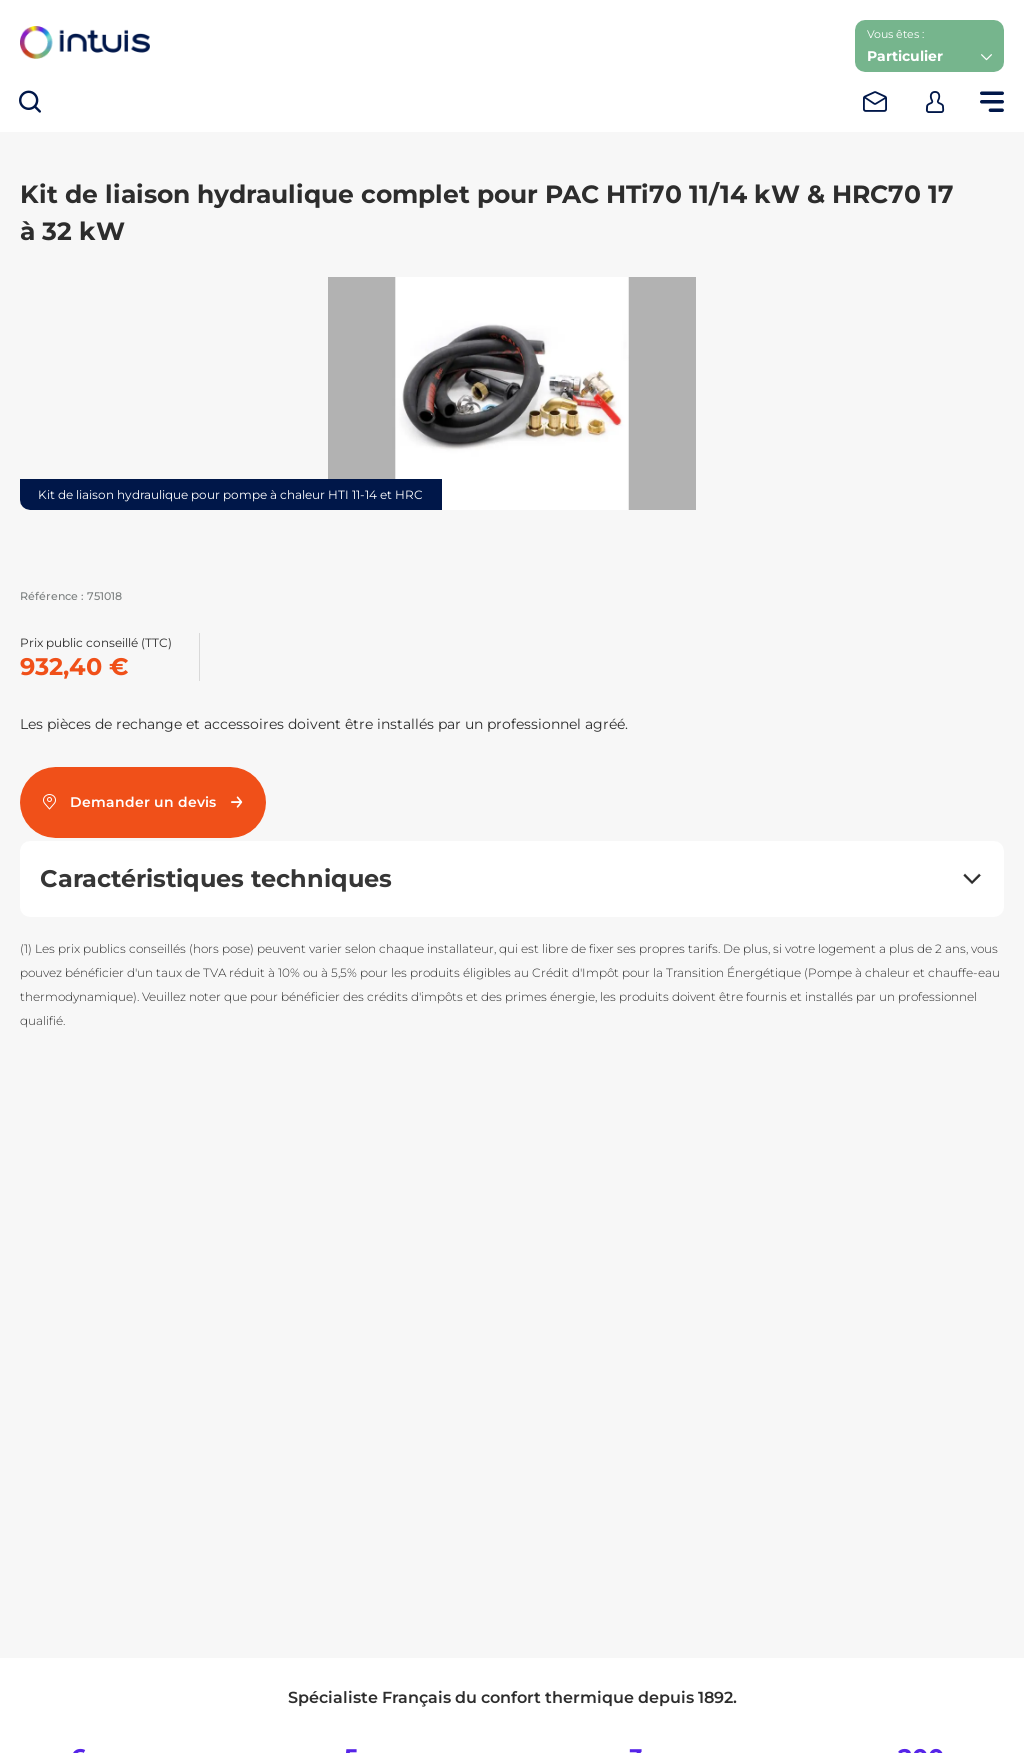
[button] (929, 46)
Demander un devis (143, 802)
